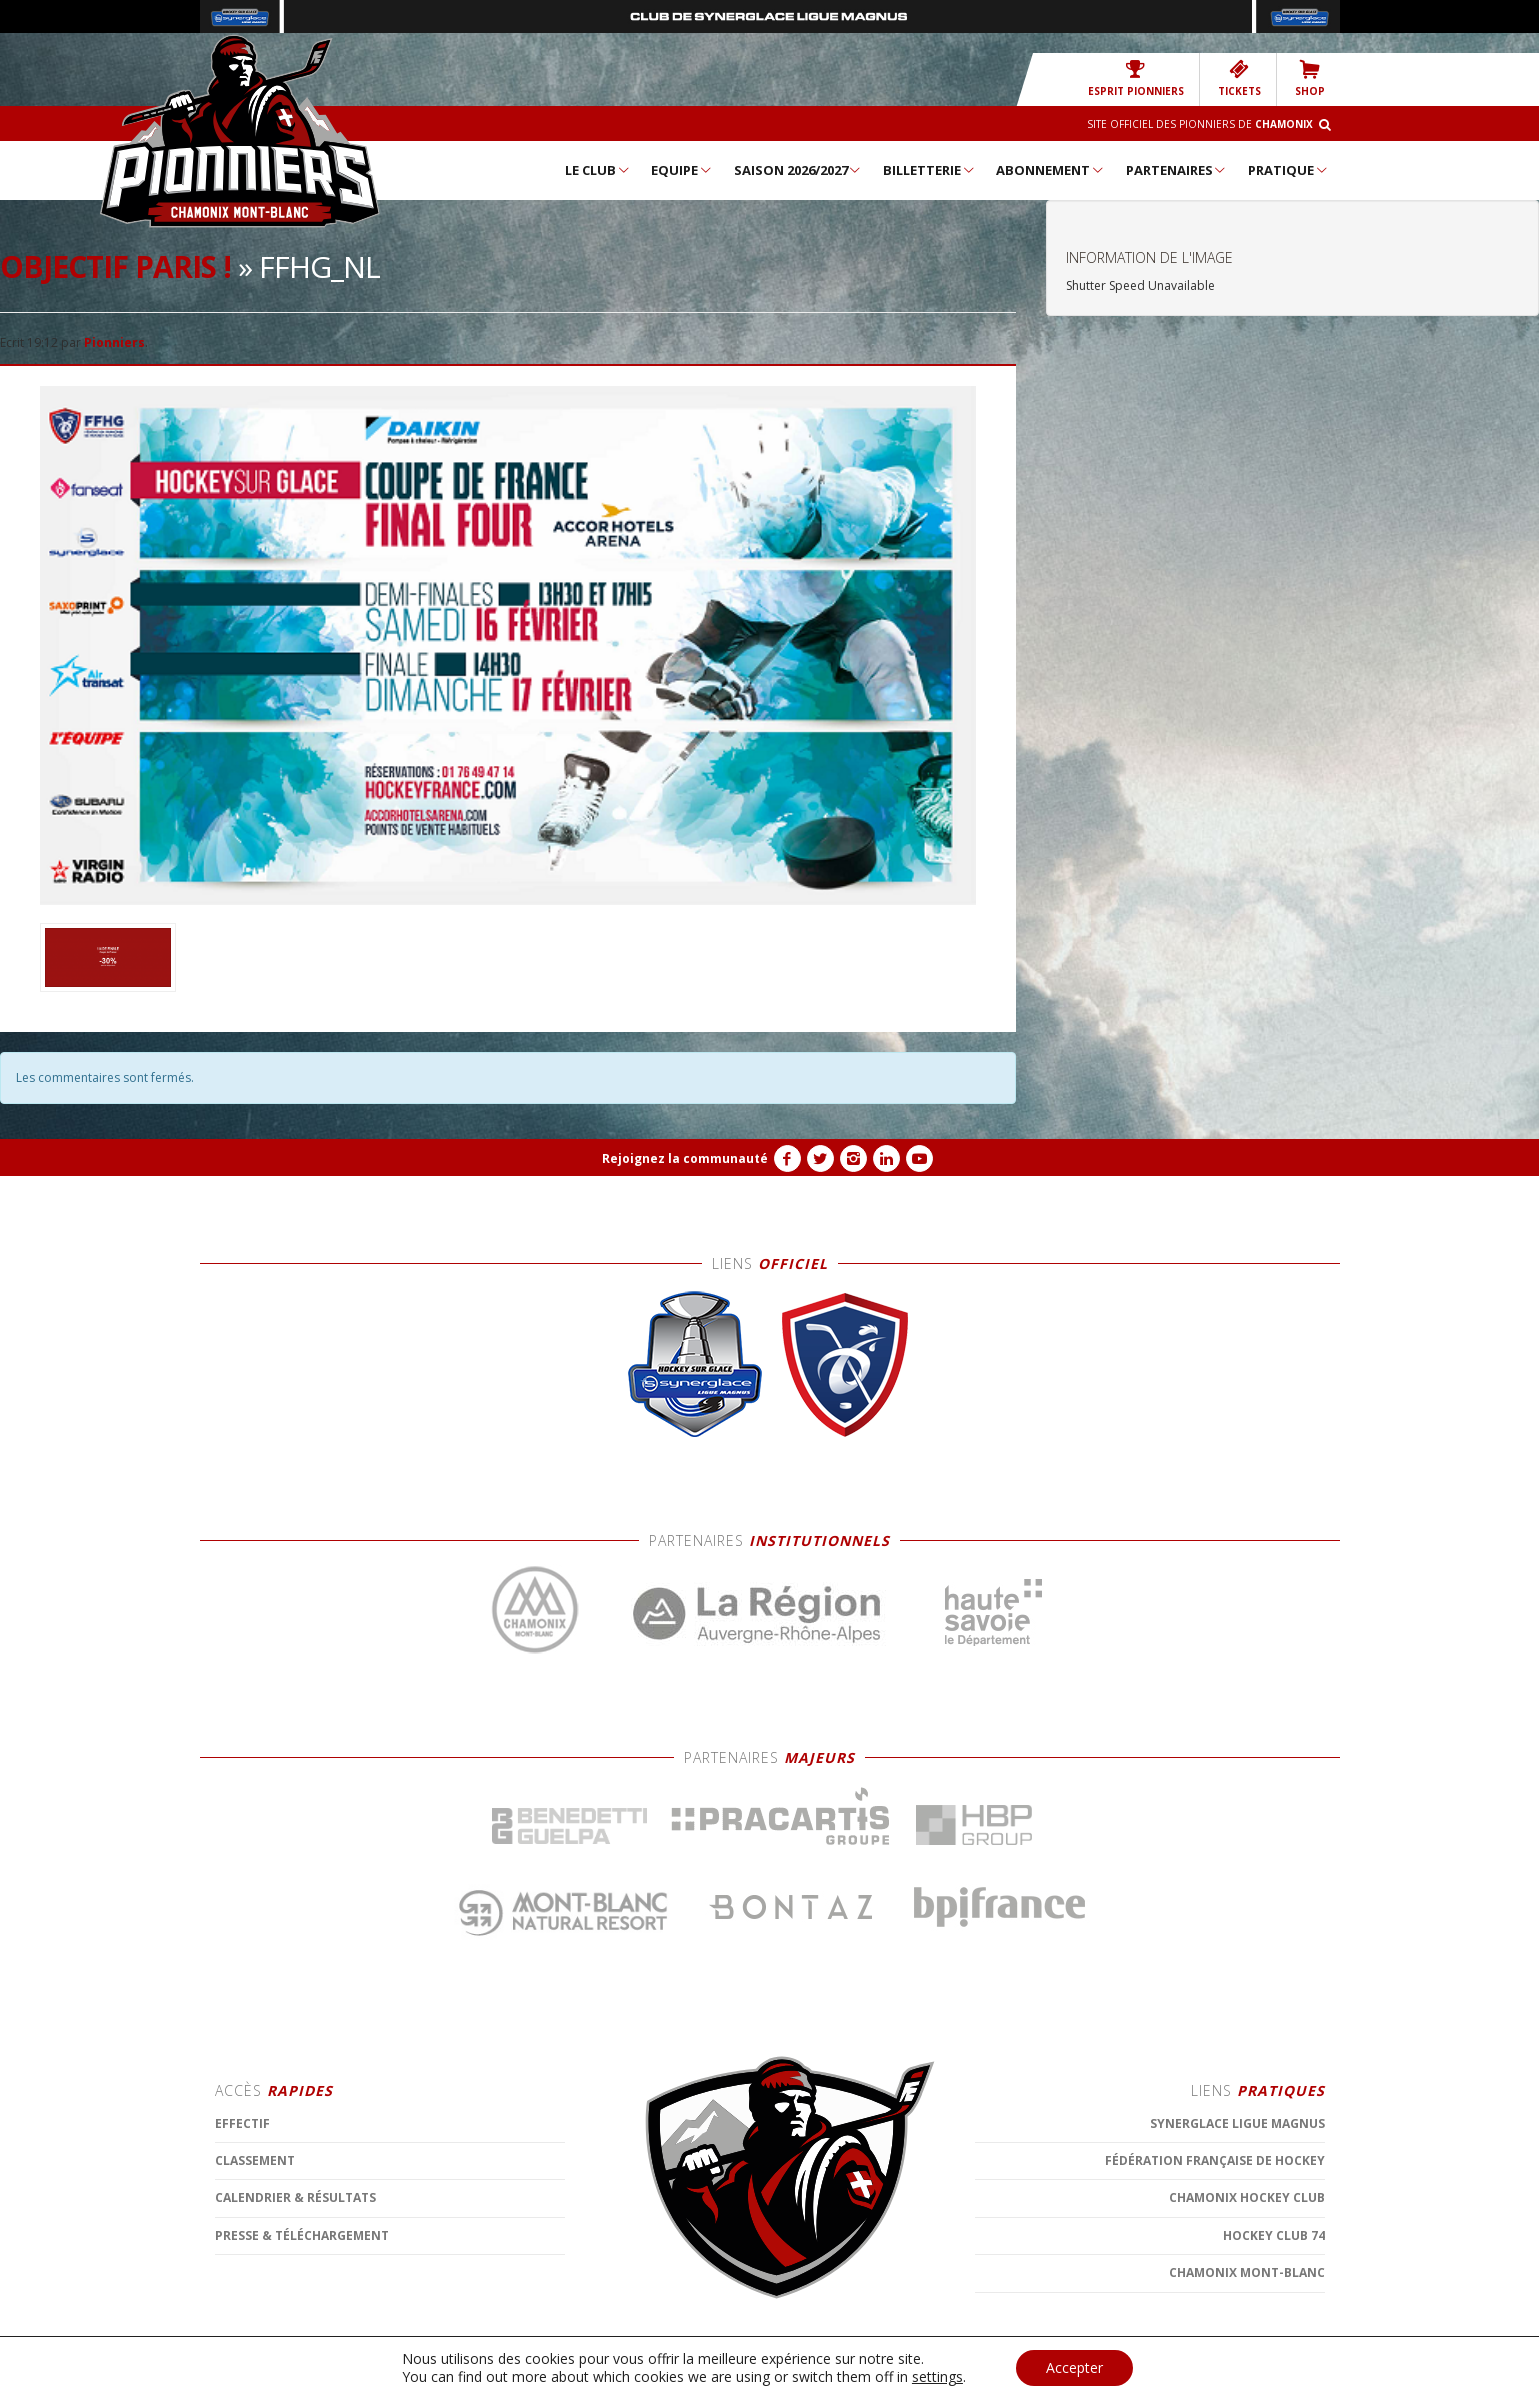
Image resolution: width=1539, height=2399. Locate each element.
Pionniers (114, 342)
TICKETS (1239, 78)
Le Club (598, 170)
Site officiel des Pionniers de (1200, 124)
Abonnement (1050, 170)
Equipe (682, 170)
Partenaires (1177, 170)
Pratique (1288, 170)
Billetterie (929, 170)
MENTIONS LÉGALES (580, 2379)
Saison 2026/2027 (798, 170)
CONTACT (669, 2379)
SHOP (1310, 78)
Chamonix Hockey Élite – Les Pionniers (240, 131)
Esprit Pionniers (1136, 78)
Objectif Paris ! (115, 266)
